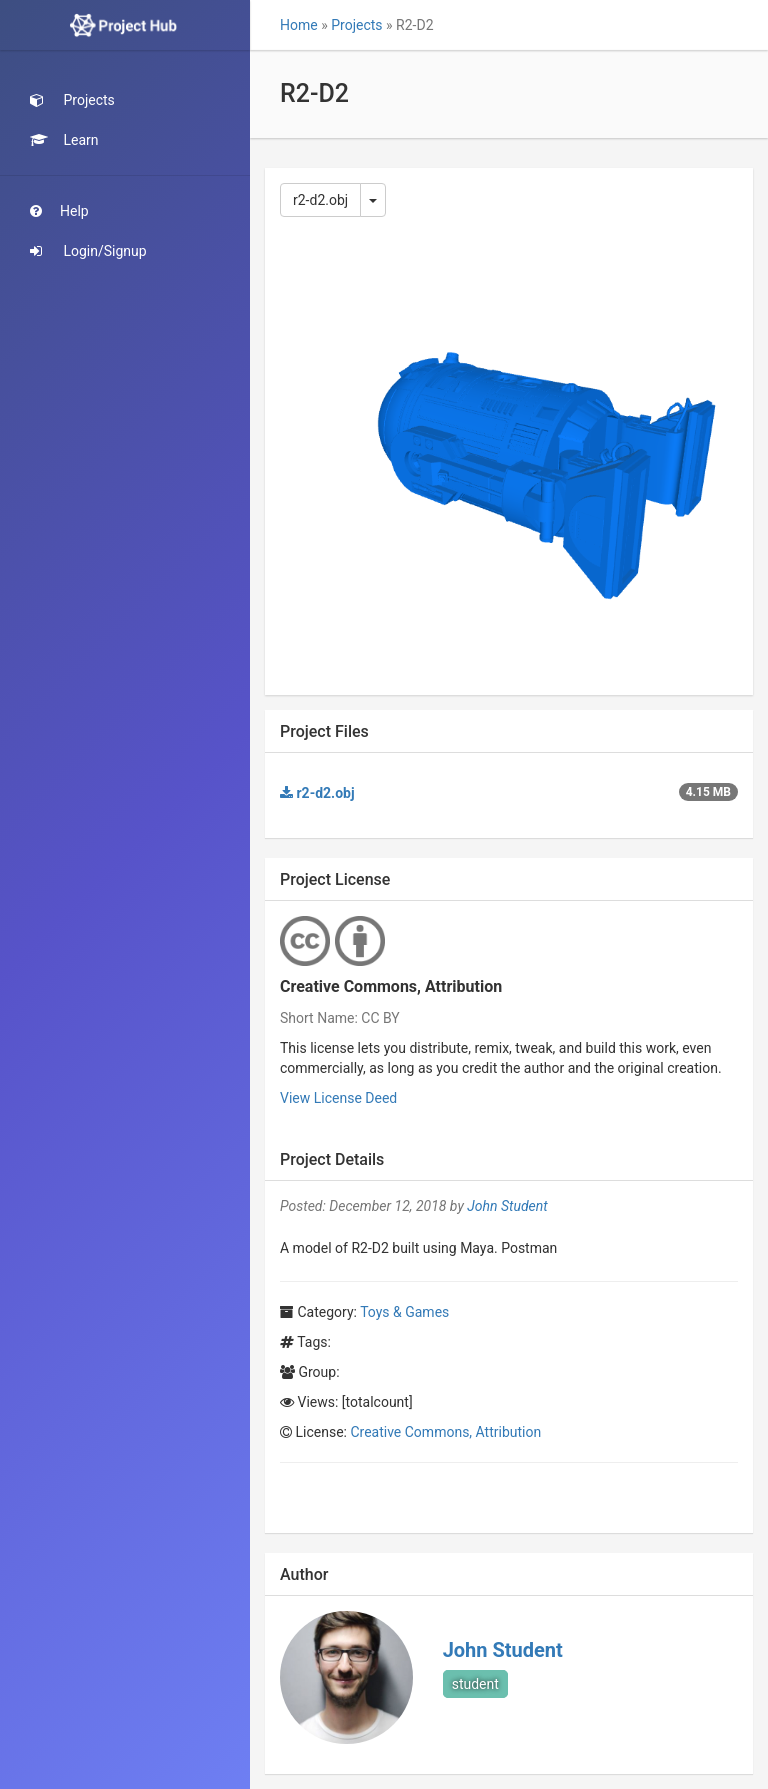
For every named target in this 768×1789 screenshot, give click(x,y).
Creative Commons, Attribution (445, 1432)
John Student (507, 1206)
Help (59, 211)
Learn (64, 140)
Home (299, 25)
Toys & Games (404, 1312)
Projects (72, 100)
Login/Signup (88, 251)
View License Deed (338, 1098)
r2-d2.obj (320, 200)
